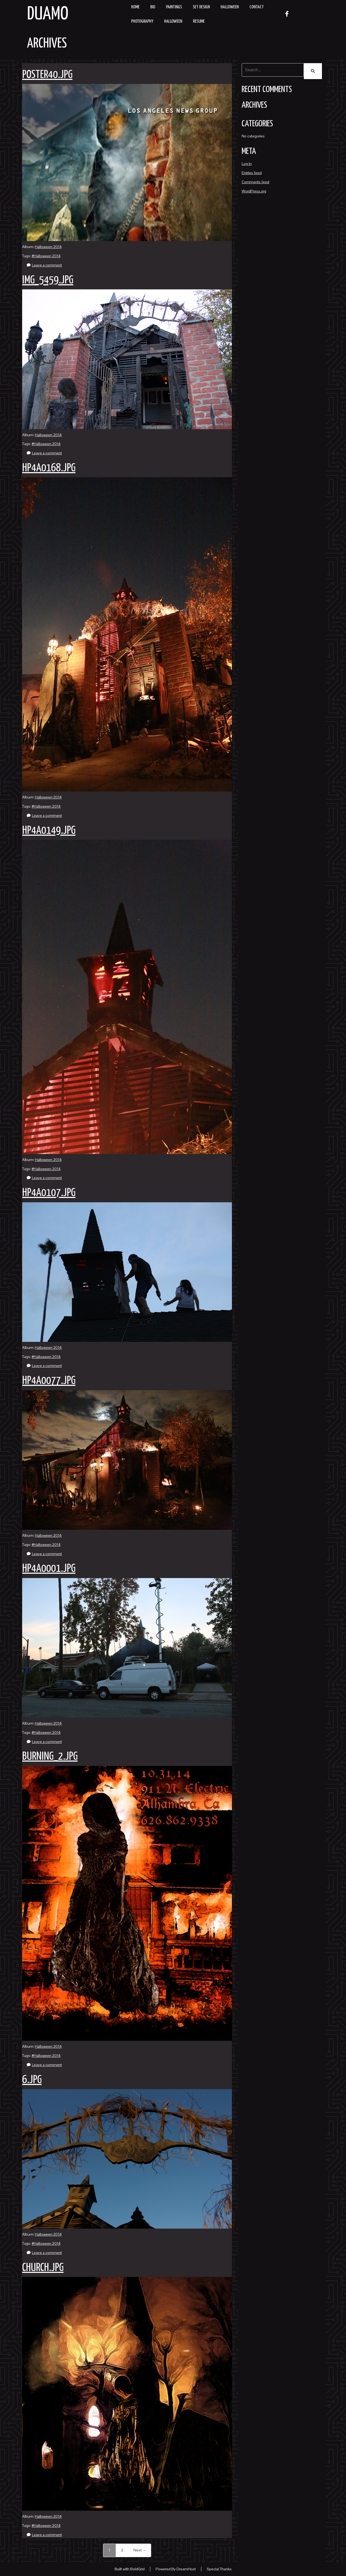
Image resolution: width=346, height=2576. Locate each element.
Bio (152, 7)
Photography (142, 21)
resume (199, 21)
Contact (256, 7)
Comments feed (255, 179)
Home (135, 7)
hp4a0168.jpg (48, 468)
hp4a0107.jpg (48, 1193)
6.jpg (32, 2080)
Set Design (201, 7)
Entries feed (252, 170)
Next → (140, 2550)
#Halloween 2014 (46, 255)
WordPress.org (254, 188)
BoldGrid (137, 2569)
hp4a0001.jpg (48, 1568)
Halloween (230, 7)
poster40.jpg (47, 74)
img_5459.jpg (47, 280)
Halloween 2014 (48, 246)
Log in (247, 161)
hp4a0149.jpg (48, 830)
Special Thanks (219, 2569)
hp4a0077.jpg (48, 1380)
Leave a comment (47, 265)
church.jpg (43, 2267)
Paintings (174, 7)
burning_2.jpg (50, 1756)
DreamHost (186, 2569)
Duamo (47, 14)
